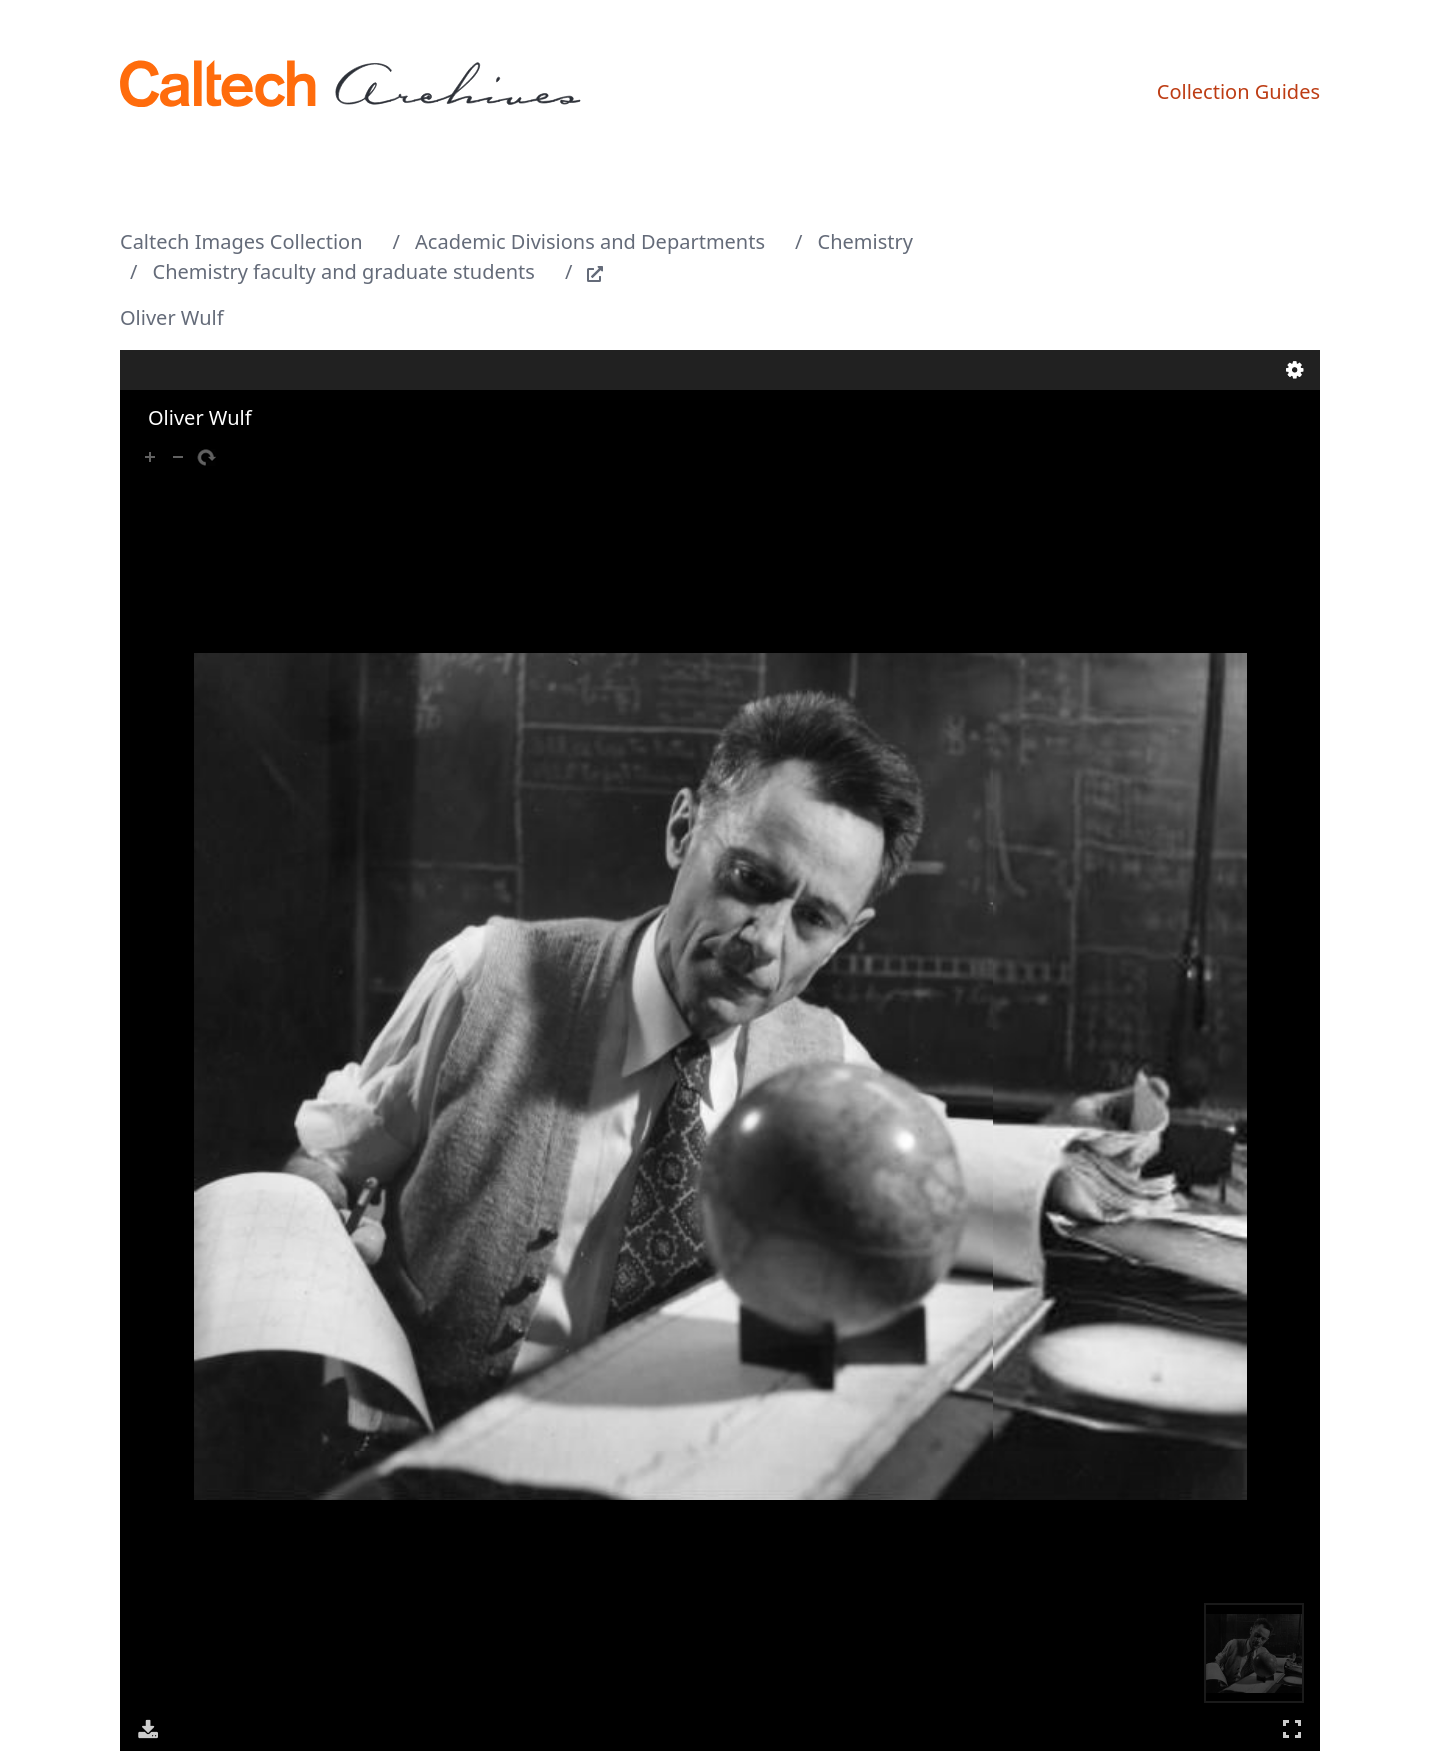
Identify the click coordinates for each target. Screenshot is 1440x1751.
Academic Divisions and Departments (590, 241)
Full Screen (1292, 1728)
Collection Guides (1238, 91)
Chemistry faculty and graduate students (344, 271)
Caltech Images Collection (241, 241)
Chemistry (865, 241)
